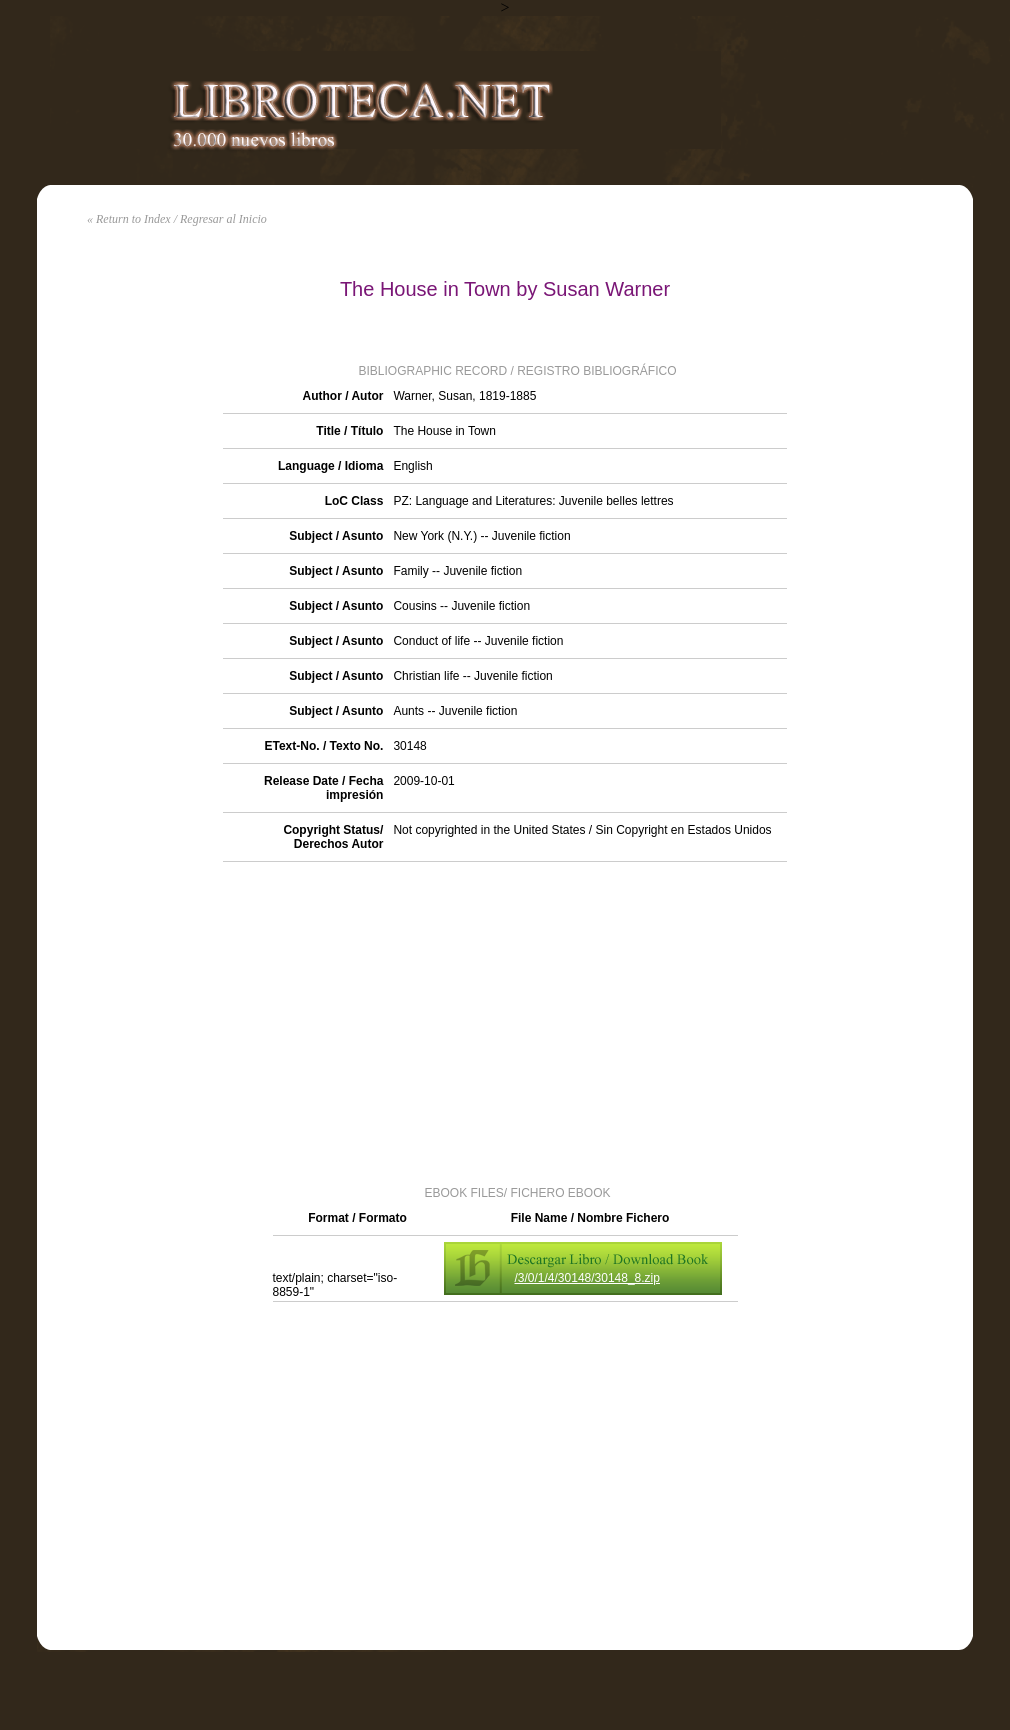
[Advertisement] (505, 1022)
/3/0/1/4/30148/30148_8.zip (587, 1278)
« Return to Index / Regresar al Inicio (177, 219)
